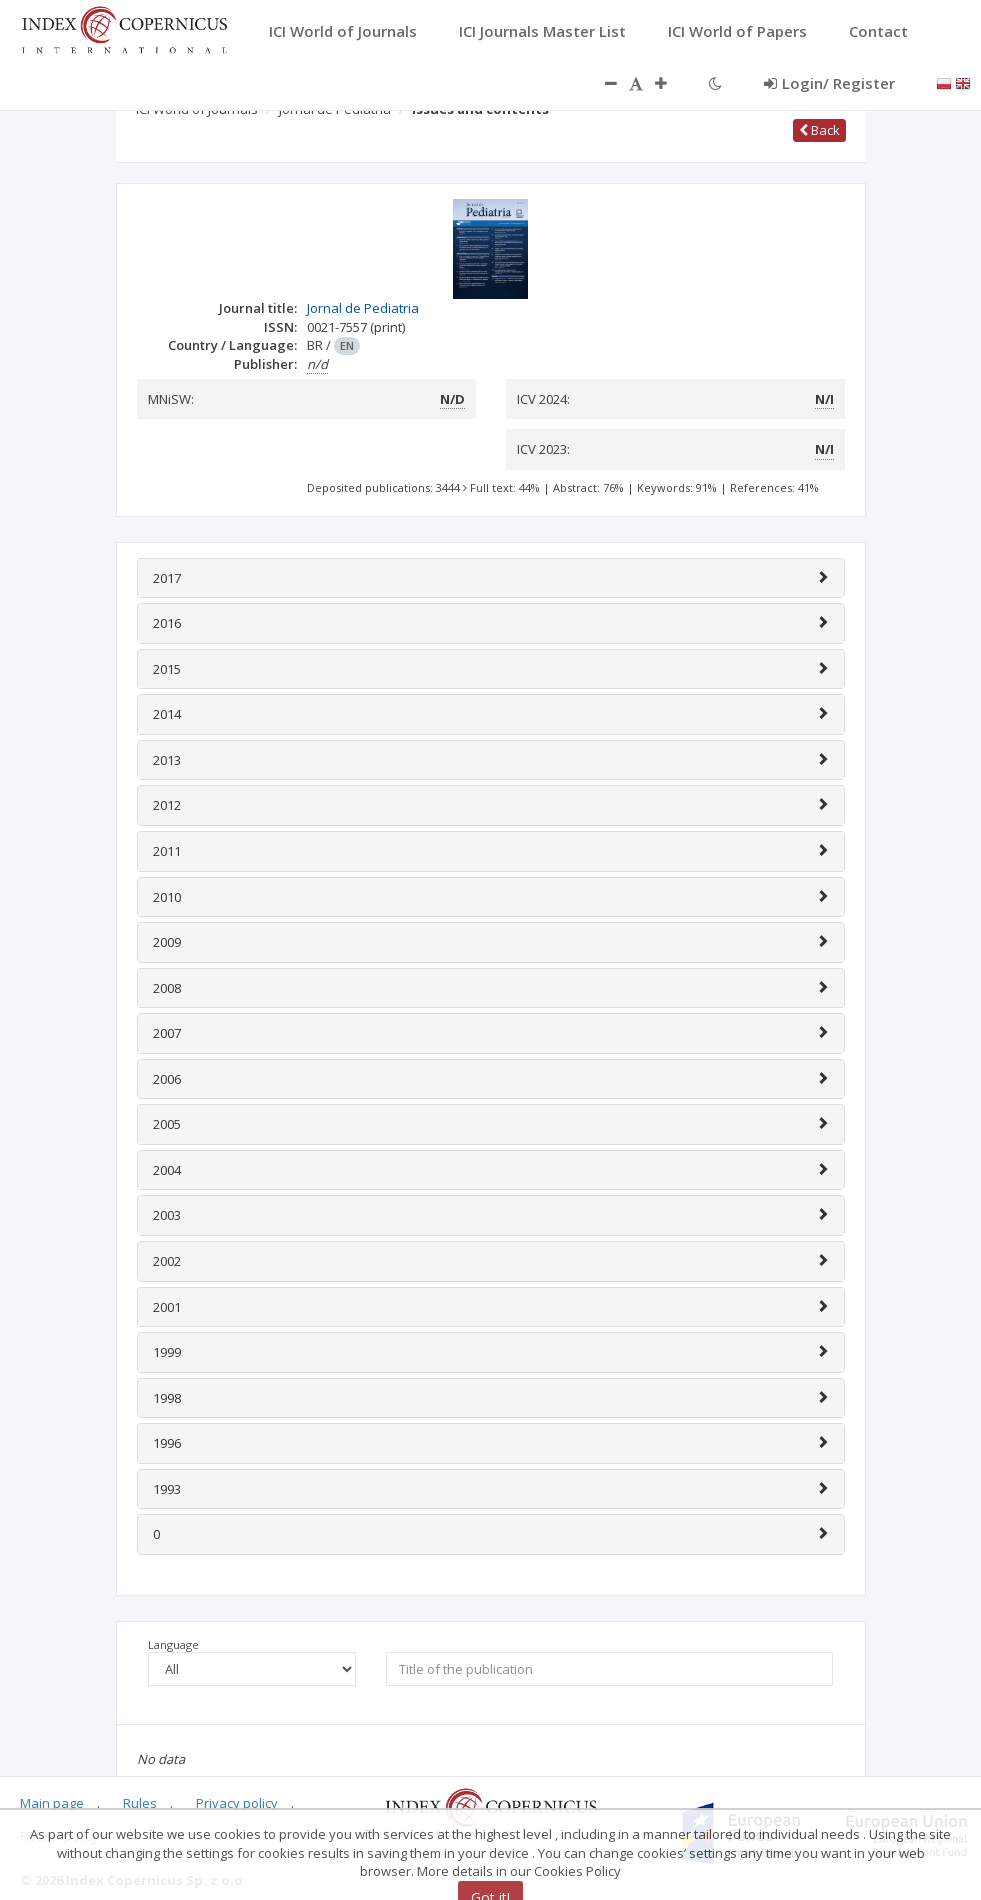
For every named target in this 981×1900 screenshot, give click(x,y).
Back (819, 130)
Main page (52, 1803)
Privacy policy (237, 1803)
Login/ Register (829, 83)
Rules (140, 1803)
